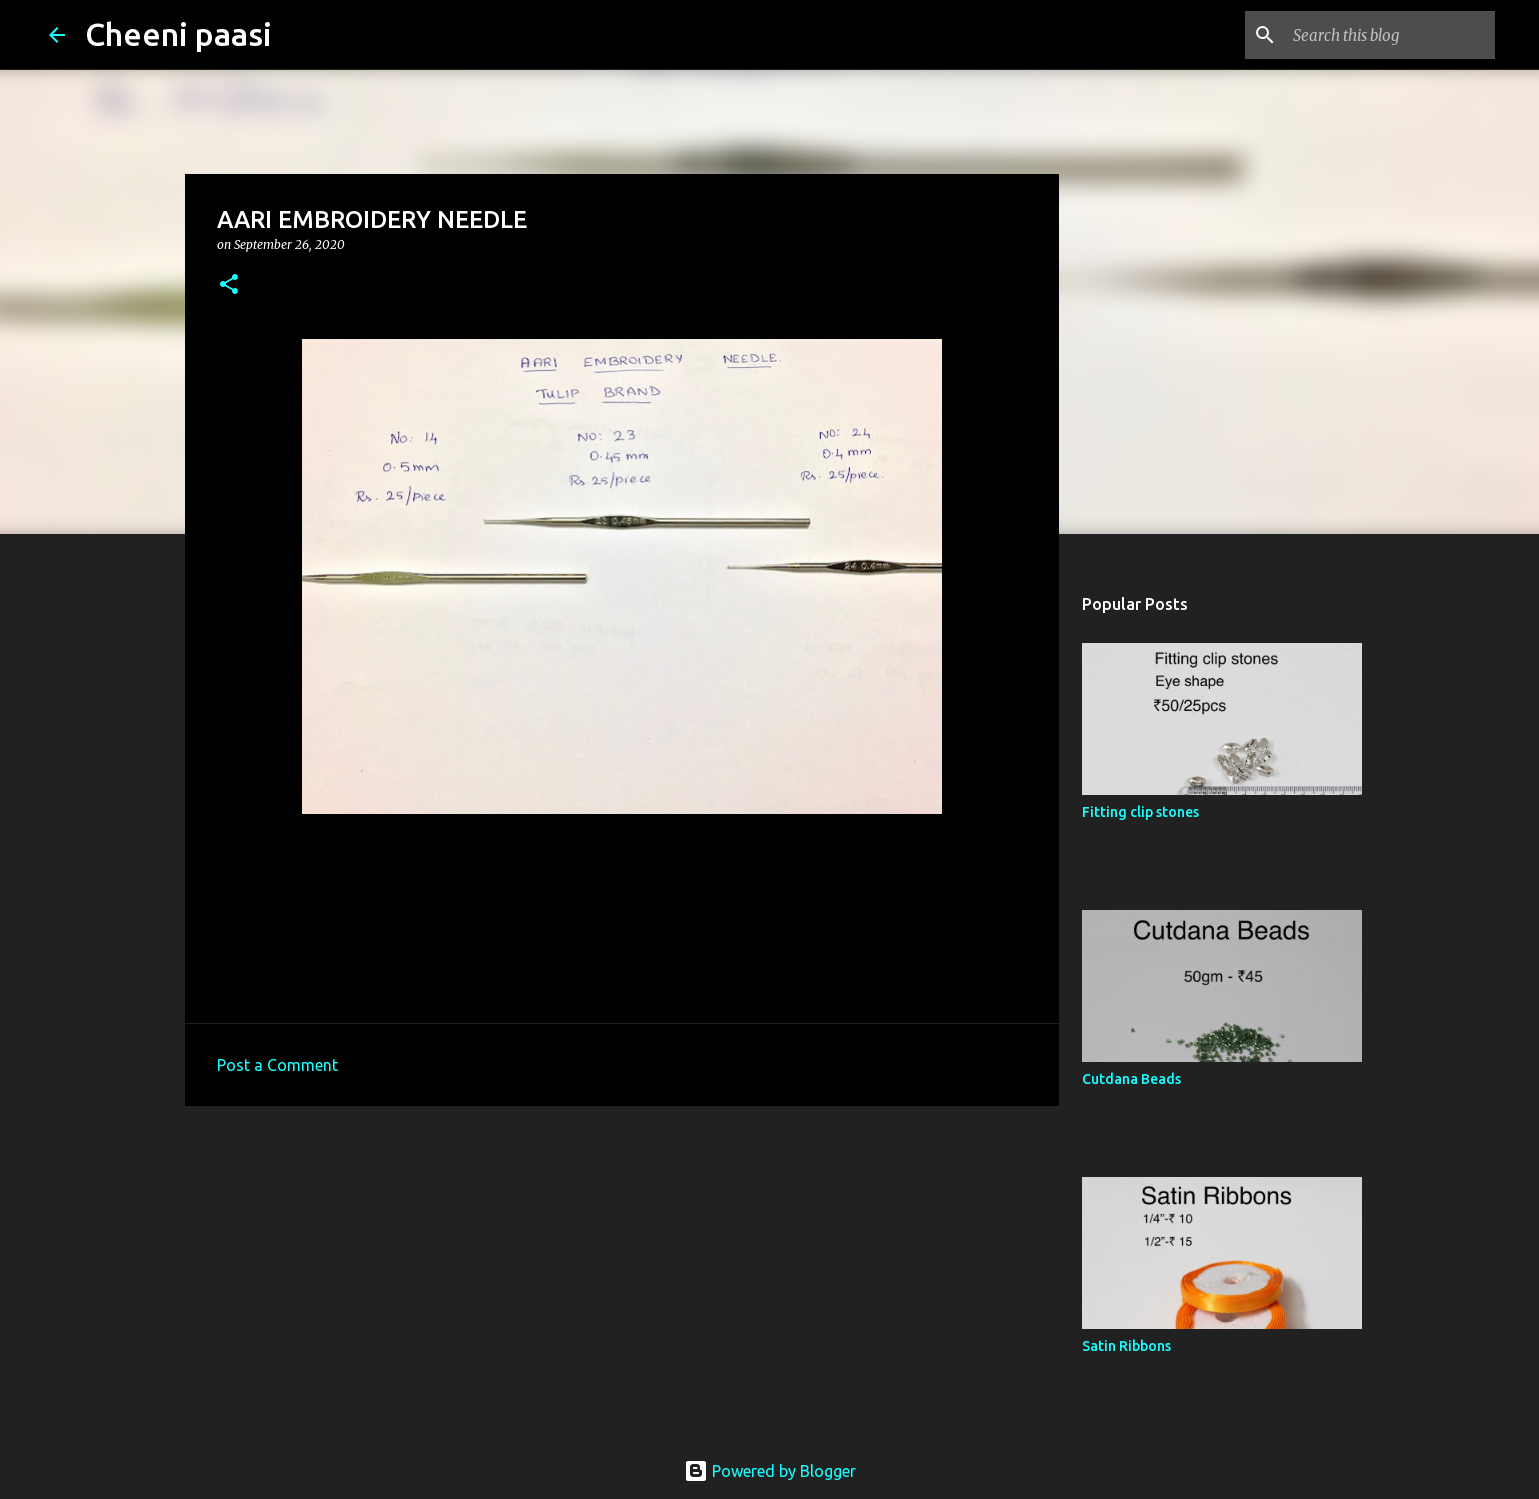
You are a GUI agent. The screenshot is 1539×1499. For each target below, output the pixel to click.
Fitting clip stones (1140, 812)
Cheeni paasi (178, 34)
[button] (229, 285)
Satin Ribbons (1126, 1346)
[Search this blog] (1390, 35)
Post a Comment (277, 1065)
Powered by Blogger (770, 1471)
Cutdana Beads (1131, 1079)
